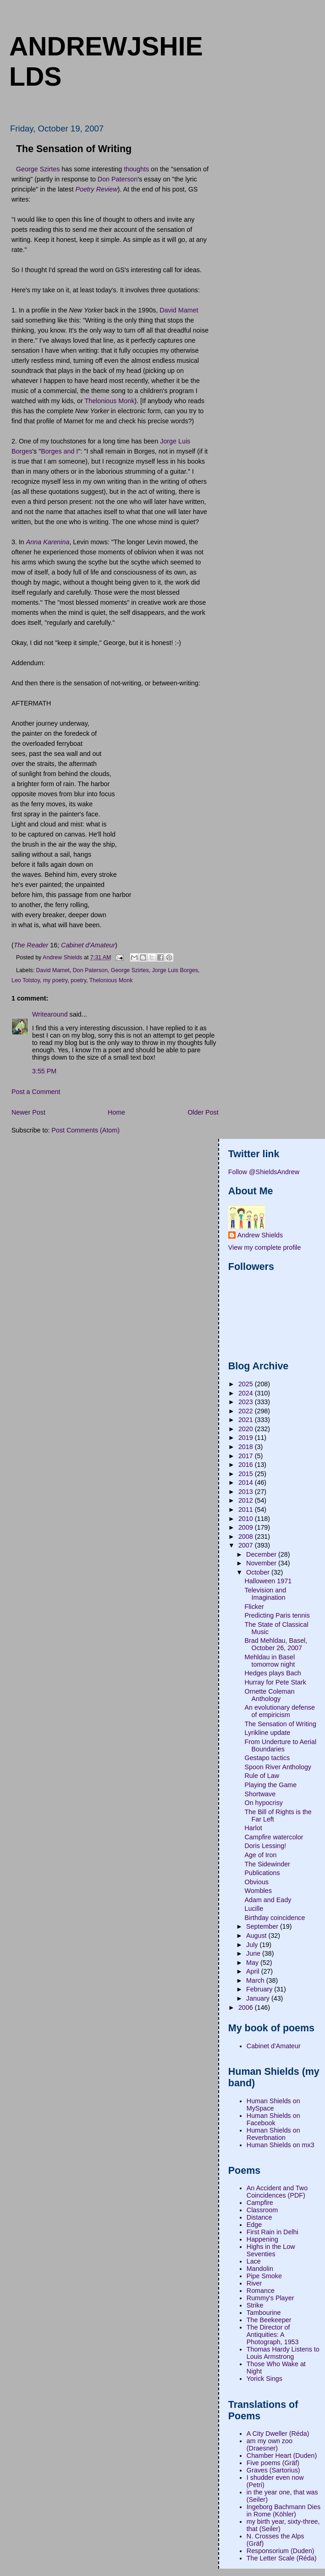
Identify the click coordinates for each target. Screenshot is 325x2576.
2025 (246, 1384)
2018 (246, 1446)
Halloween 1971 (268, 1581)
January (258, 1998)
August (257, 1935)
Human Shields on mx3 (280, 2145)
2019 (246, 1437)
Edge (254, 2224)
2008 (246, 1536)
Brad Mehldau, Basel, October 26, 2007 (276, 1644)
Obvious (257, 1882)
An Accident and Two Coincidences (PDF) (277, 2191)
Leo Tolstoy (25, 980)
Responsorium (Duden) (280, 2550)
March (256, 1980)
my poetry (55, 980)
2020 (246, 1429)
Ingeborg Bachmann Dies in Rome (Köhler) (283, 2510)
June (254, 1953)
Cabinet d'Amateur (274, 2046)
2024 (246, 1393)
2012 (246, 1500)
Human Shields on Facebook (273, 2119)
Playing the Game (271, 1784)
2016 (246, 1464)
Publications (262, 1872)
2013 (246, 1491)
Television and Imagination (265, 1593)
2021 (246, 1419)
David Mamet (179, 310)
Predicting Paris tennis (277, 1615)
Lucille (254, 1908)
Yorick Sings (264, 2378)
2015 (246, 1473)
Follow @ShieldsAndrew (263, 1172)
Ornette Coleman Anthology (270, 1695)
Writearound (50, 1014)
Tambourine (264, 2312)
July (252, 1944)
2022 (246, 1411)
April (253, 1971)
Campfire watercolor (274, 1837)
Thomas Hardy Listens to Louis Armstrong (283, 2353)
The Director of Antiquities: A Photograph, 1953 (273, 2335)
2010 (246, 1518)
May (253, 1962)
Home (116, 1112)
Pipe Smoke (264, 2276)
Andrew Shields (260, 1235)
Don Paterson (118, 179)
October (258, 1572)
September (263, 1926)
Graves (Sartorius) (273, 2470)
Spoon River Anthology (278, 1767)
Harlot (253, 1828)
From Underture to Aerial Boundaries (281, 1745)
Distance (259, 2217)
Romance (261, 2290)
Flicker (254, 1606)
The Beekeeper (269, 2320)
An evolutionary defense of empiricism (280, 1711)
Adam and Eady (268, 1899)
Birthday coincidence (275, 1917)
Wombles (258, 1890)
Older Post (203, 1112)
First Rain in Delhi (272, 2232)
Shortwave (260, 1794)
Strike (255, 2305)
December (262, 1554)
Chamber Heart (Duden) (282, 2455)
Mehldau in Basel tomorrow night (270, 1660)
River (254, 2283)
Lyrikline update (268, 1732)
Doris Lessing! (265, 1845)
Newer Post (28, 1112)
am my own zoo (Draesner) (269, 2444)
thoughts (136, 169)
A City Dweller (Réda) (278, 2433)
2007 (246, 1545)
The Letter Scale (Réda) (282, 2558)
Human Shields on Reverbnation (273, 2134)
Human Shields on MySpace (273, 2104)
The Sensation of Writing (280, 1724)
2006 (246, 2007)
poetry (78, 980)
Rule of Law (262, 1775)
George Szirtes (38, 169)
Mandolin (260, 2268)
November (262, 1563)
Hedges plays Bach (273, 1673)
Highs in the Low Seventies (271, 2250)
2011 (246, 1509)
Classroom (262, 2210)
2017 (246, 1456)
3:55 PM (44, 1071)
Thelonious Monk (109, 401)
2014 (246, 1482)
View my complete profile (264, 1247)
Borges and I (59, 451)
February (260, 1989)
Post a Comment (35, 1091)
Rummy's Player (270, 2298)
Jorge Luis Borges (175, 970)
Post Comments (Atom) (85, 1130)
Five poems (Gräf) (273, 2463)
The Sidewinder (267, 1864)
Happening (262, 2239)
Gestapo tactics (267, 1757)
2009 (246, 1527)
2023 (246, 1402)
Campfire (260, 2202)
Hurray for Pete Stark (275, 1682)
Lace (254, 2261)
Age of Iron (261, 1855)
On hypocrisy (264, 1802)
